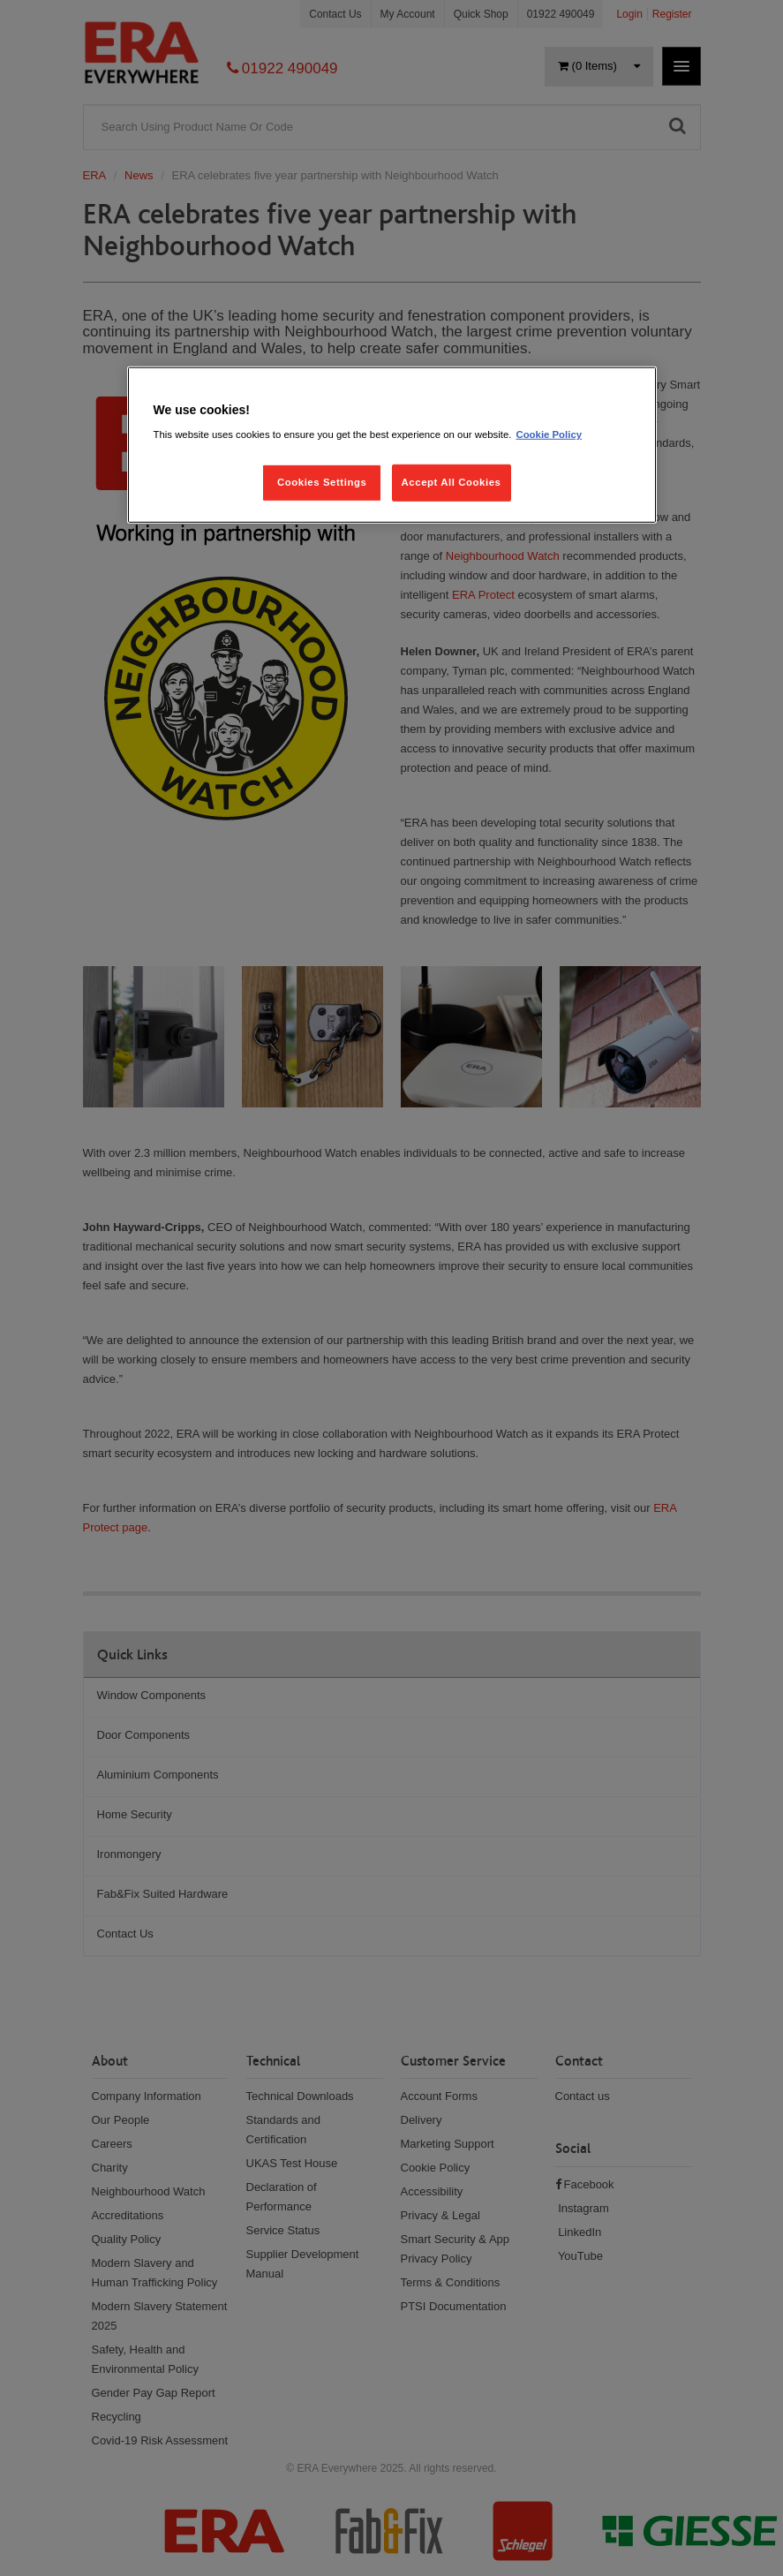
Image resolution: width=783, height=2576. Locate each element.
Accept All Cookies (451, 482)
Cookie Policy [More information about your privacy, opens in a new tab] (549, 434)
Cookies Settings (321, 482)
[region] (392, 445)
